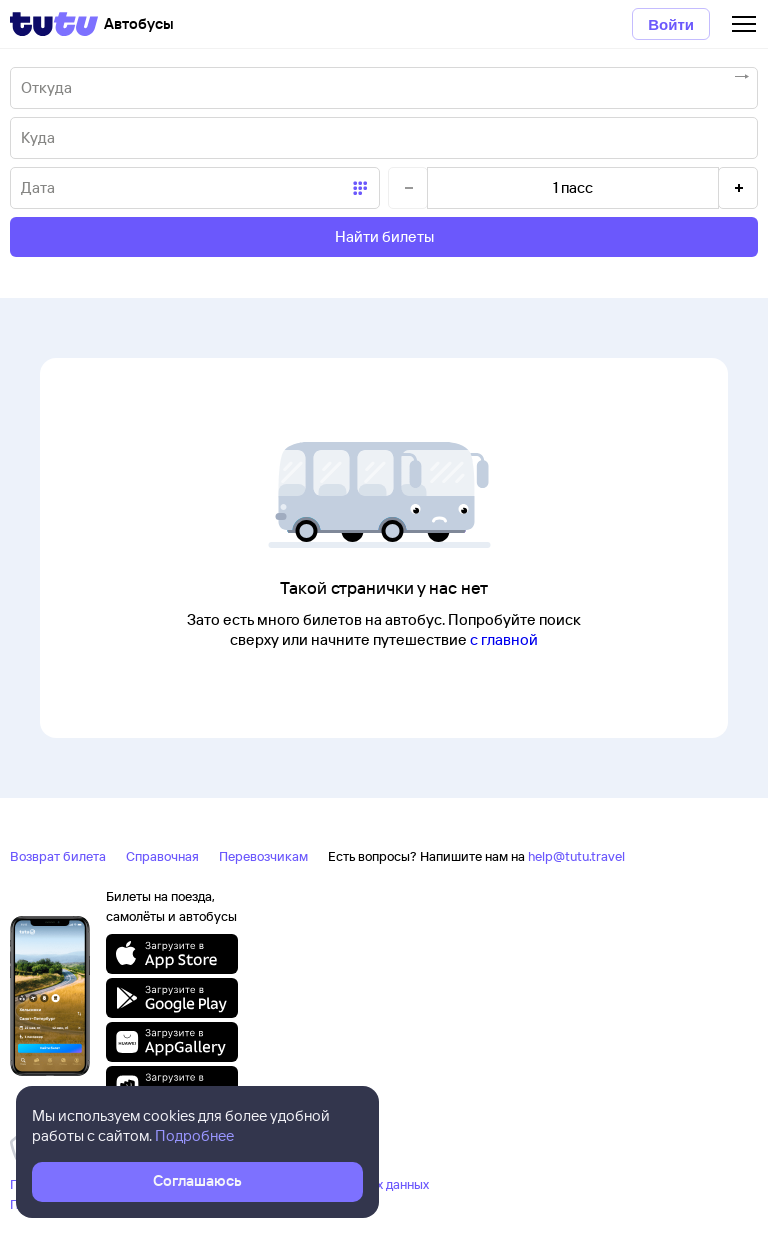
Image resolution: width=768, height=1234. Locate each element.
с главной (504, 639)
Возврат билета (58, 856)
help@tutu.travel (576, 856)
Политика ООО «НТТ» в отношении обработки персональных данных (219, 1184)
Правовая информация (80, 1204)
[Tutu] (54, 24)
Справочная (162, 856)
